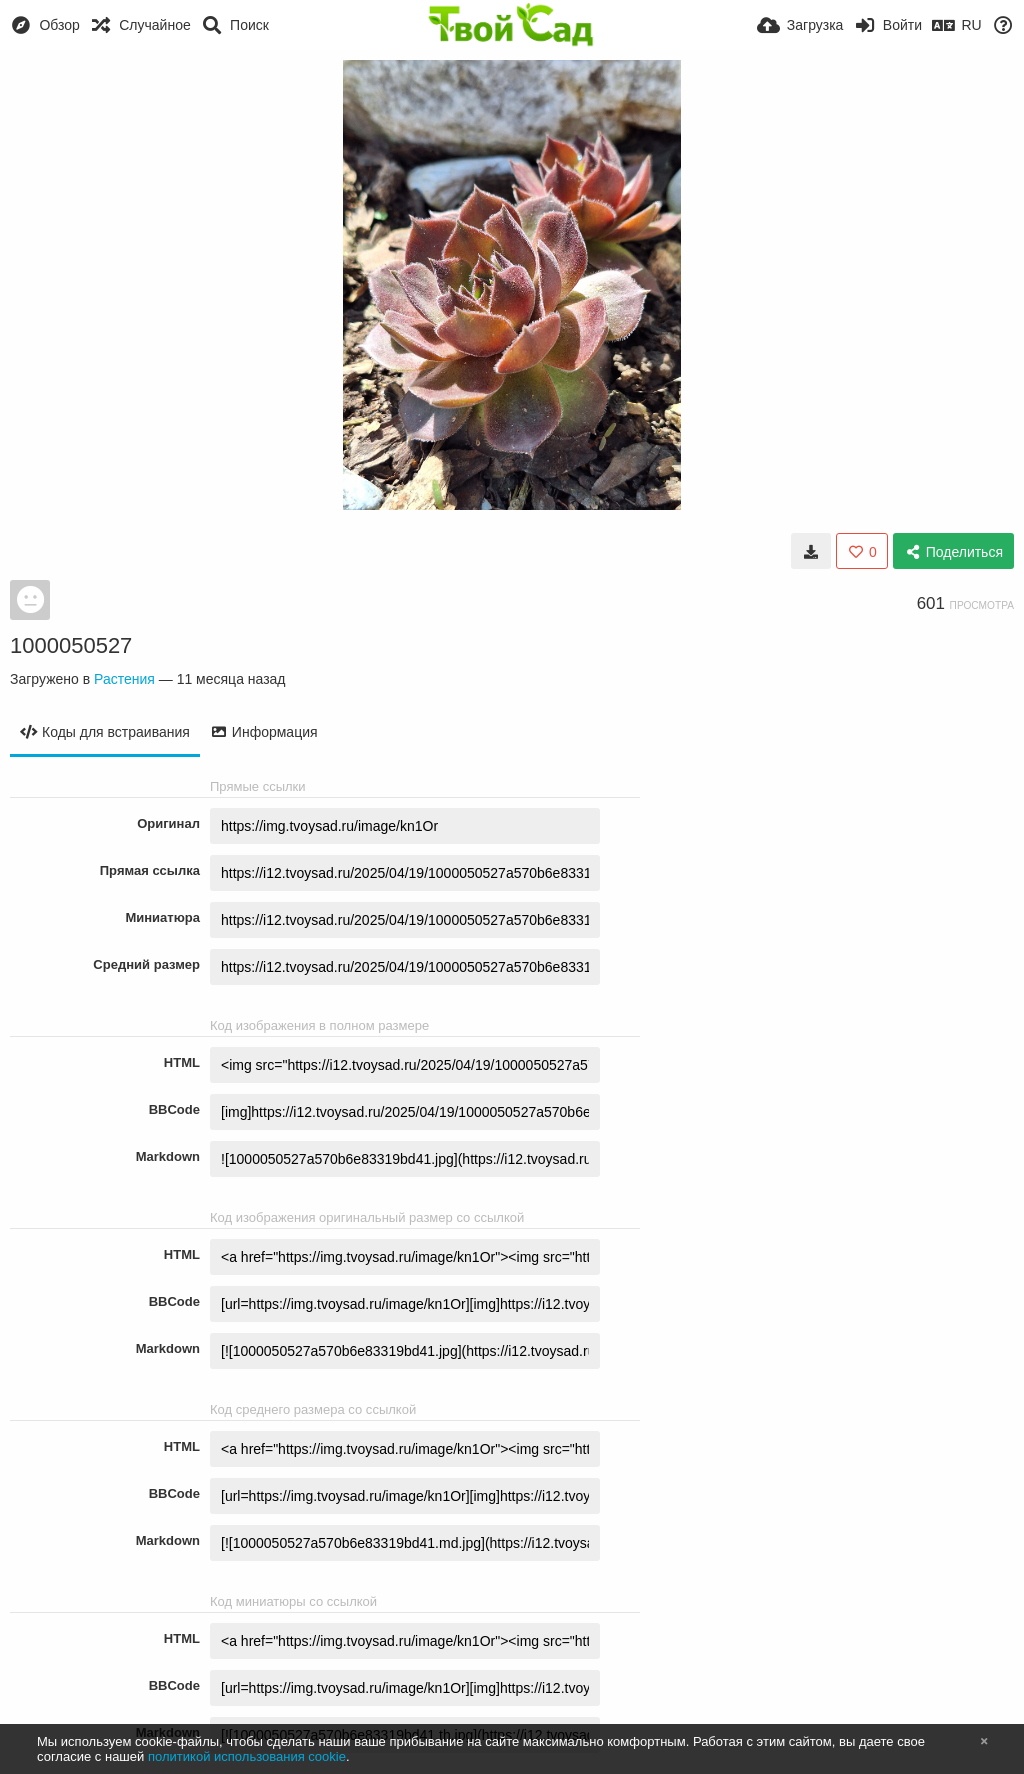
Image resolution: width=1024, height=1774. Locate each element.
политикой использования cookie (247, 1756)
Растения (124, 679)
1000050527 (71, 645)
